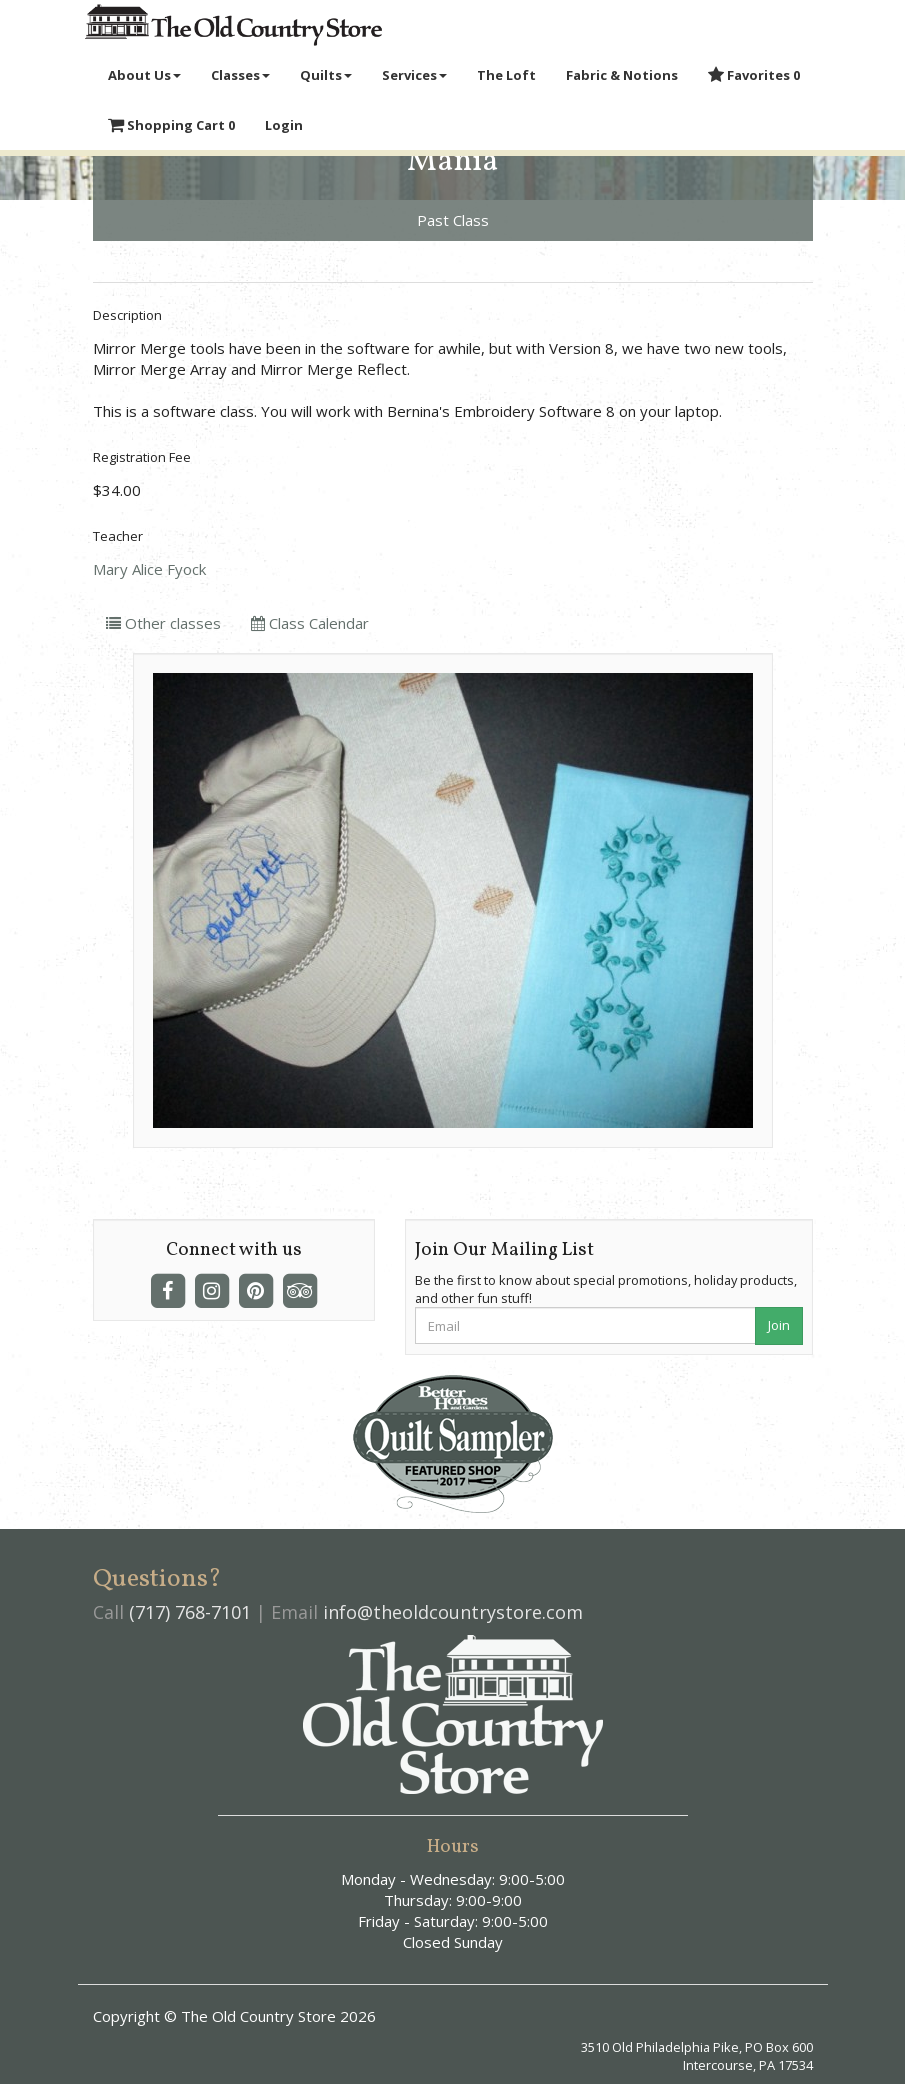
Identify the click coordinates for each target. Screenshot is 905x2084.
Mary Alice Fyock (149, 569)
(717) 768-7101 (190, 1612)
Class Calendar (310, 623)
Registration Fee (142, 457)
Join (779, 1325)
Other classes (163, 623)
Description (127, 315)
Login (284, 125)
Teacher (118, 536)
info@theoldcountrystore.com (453, 1612)
